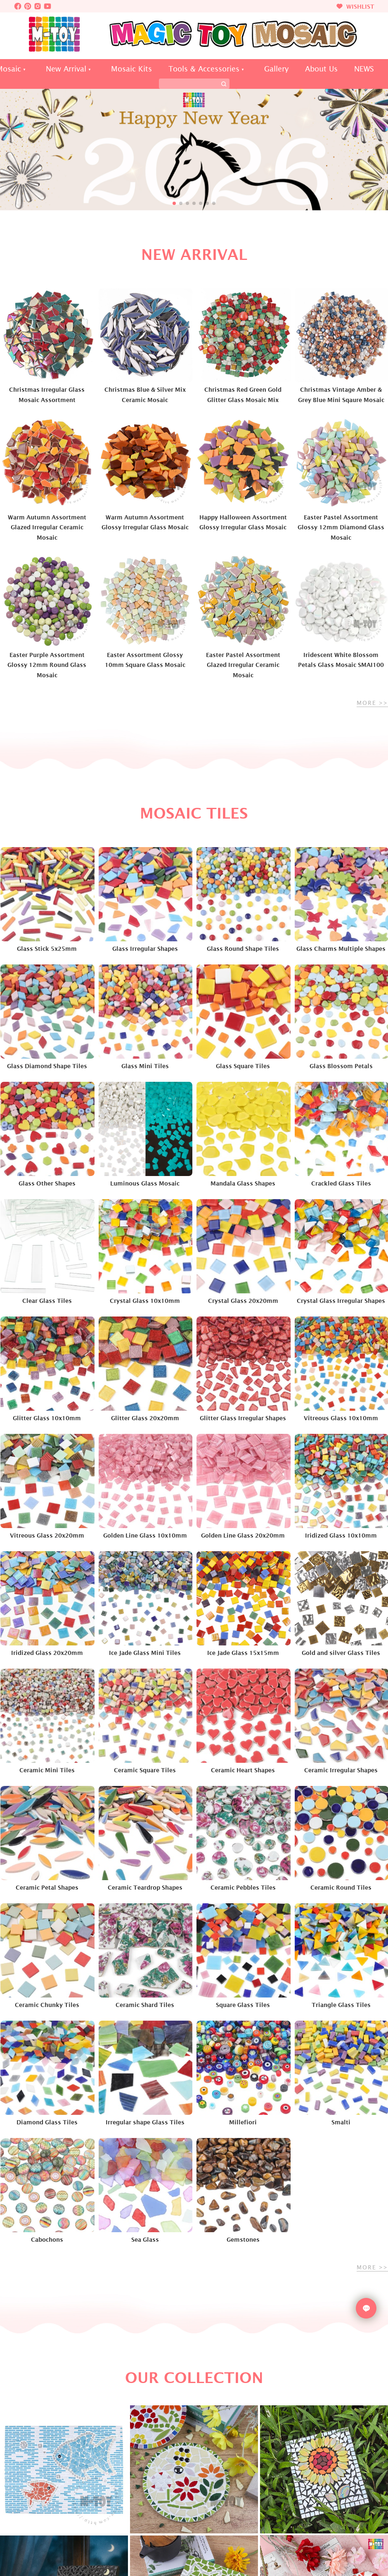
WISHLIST (355, 6)
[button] (174, 203)
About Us (321, 68)
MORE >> (372, 702)
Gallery (276, 68)
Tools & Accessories (203, 68)
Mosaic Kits (131, 68)
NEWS (364, 68)
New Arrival (66, 68)
